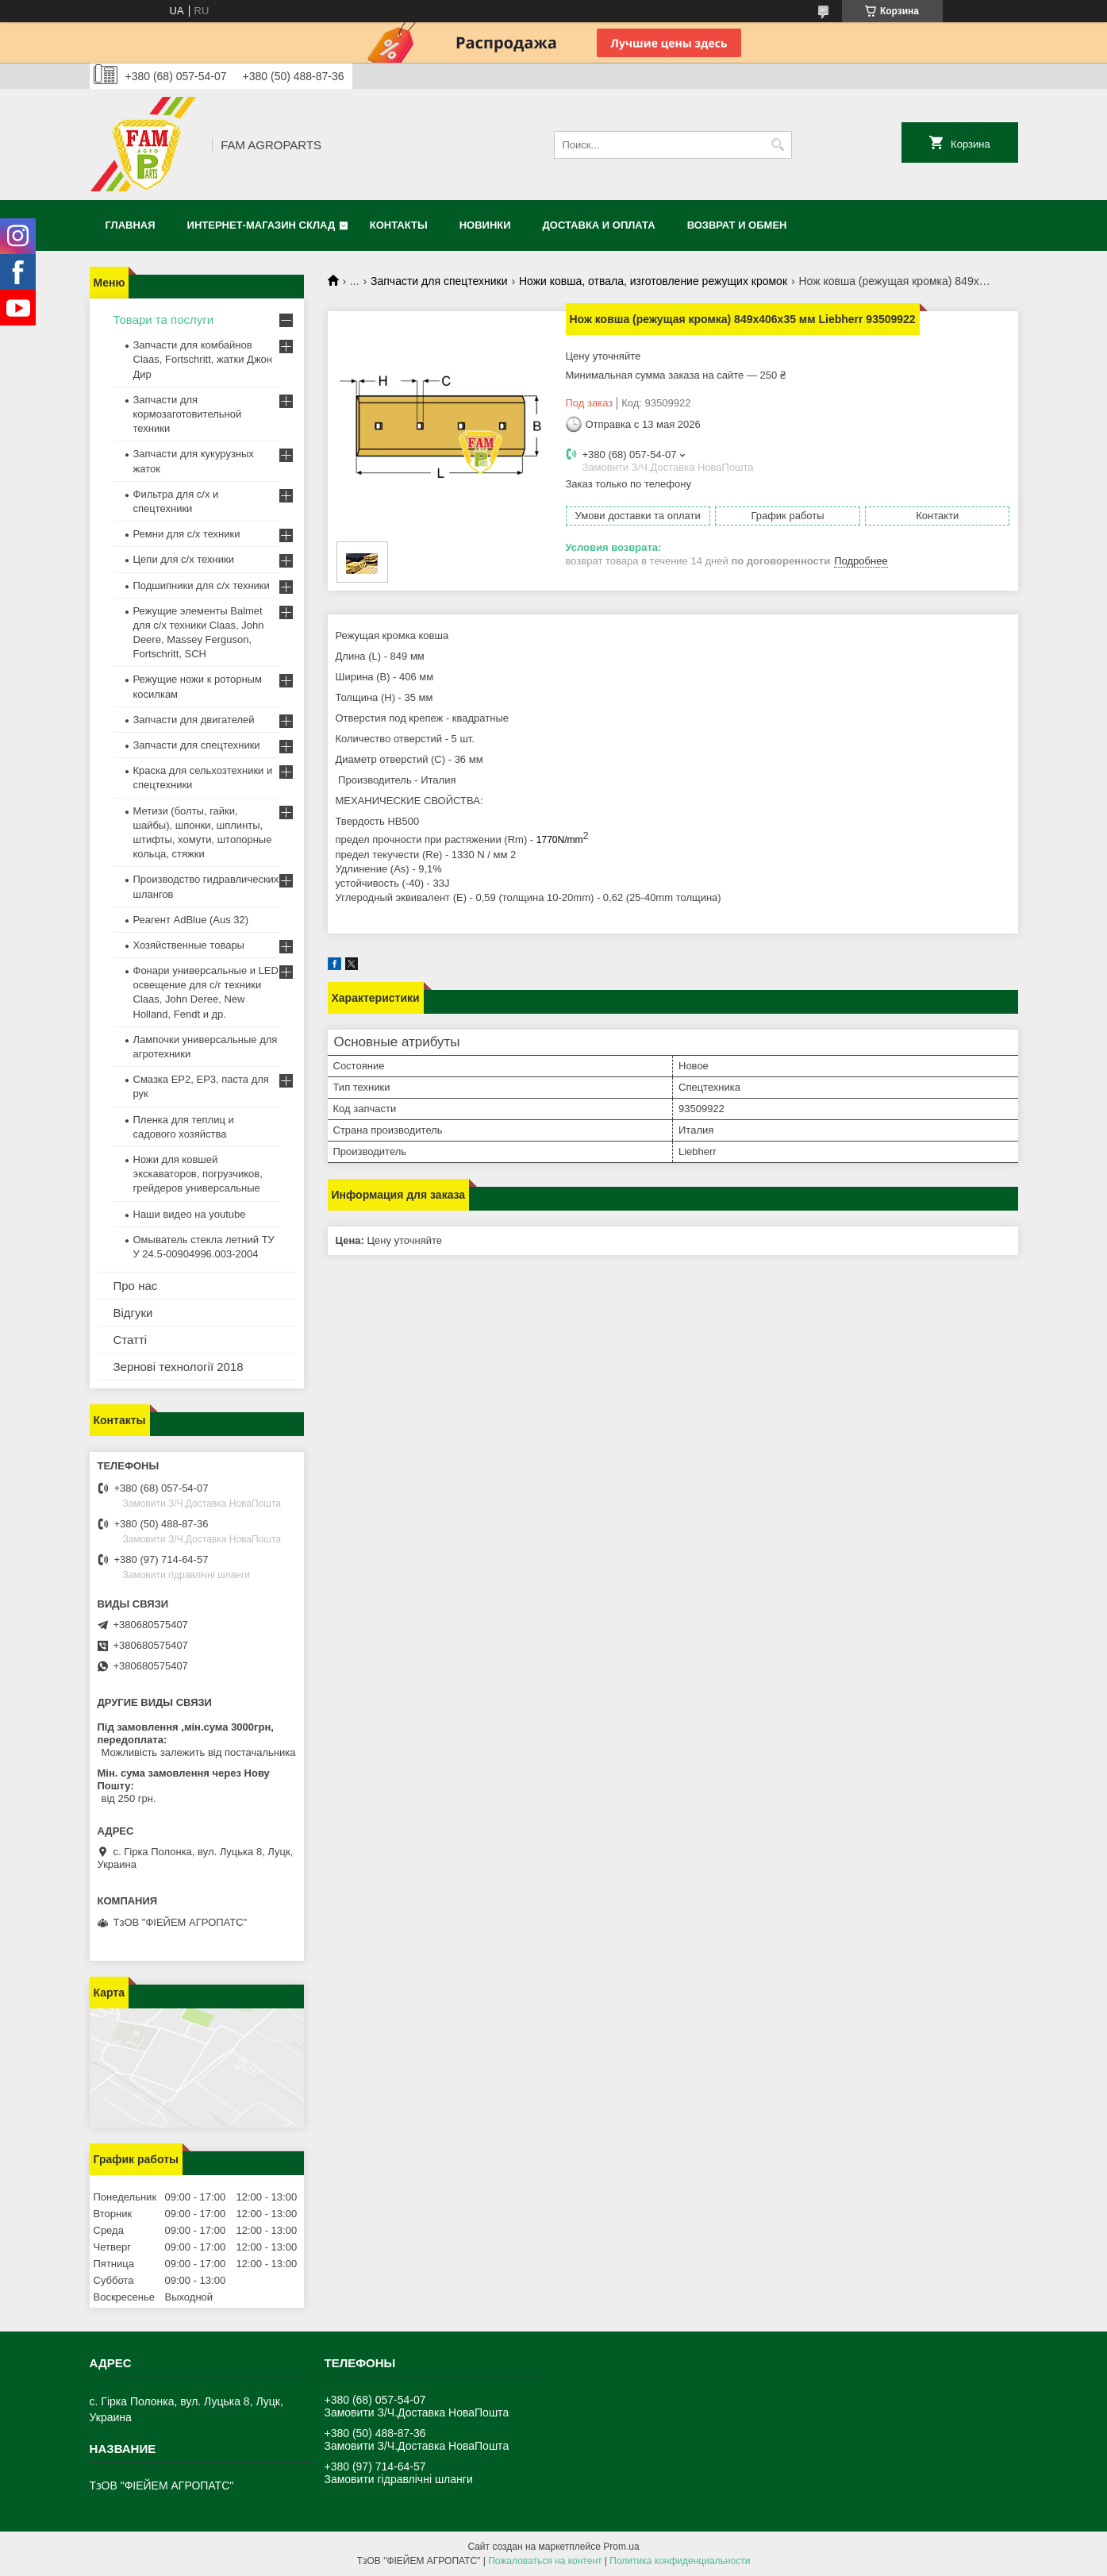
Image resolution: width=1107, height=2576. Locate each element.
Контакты (399, 225)
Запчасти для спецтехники (439, 281)
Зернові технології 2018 (178, 1366)
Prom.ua (621, 2546)
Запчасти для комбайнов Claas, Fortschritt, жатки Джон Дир (203, 359)
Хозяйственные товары (188, 945)
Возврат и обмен (737, 225)
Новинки (485, 225)
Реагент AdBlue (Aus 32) (191, 920)
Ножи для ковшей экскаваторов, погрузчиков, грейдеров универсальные (198, 1173)
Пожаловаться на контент (545, 2560)
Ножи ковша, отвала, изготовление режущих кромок (653, 281)
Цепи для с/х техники (183, 559)
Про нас (135, 1285)
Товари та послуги (163, 319)
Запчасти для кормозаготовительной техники (187, 414)
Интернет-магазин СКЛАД (261, 225)
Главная (131, 225)
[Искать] (778, 145)
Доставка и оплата (599, 225)
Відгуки (133, 1312)
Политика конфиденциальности (679, 2560)
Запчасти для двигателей (194, 720)
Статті (130, 1339)
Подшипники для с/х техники (201, 585)
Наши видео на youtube (189, 1214)
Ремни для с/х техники (186, 534)
